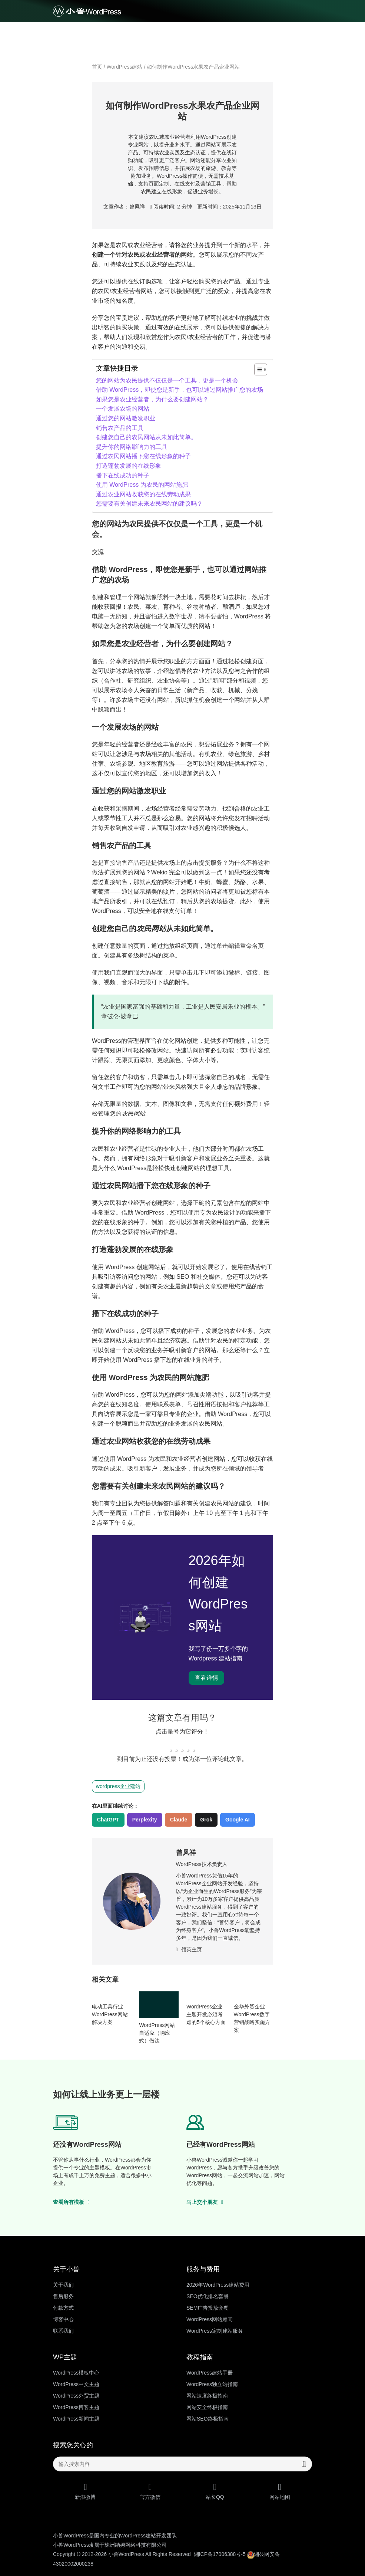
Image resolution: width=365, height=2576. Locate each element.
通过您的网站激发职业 (125, 418)
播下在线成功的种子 (122, 475)
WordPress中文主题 (76, 2384)
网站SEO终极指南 (207, 2419)
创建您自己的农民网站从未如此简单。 (146, 437)
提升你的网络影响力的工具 (131, 447)
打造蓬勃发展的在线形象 (128, 466)
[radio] (171, 1745)
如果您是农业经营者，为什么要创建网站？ (152, 399)
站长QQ (215, 2491)
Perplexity (144, 1820)
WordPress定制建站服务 (214, 2331)
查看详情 (206, 1678)
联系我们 (63, 2331)
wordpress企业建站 (118, 1786)
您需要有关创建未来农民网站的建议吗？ (149, 503)
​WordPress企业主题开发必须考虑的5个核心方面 (206, 2014)
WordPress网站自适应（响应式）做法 (157, 2033)
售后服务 (63, 2296)
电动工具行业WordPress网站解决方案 (110, 2014)
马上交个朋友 (204, 2202)
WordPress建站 (125, 67)
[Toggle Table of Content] (257, 369)
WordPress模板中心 (76, 2373)
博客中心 (63, 2319)
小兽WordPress (126, 2554)
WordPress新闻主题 (76, 2419)
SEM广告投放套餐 (207, 2308)
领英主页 (189, 1949)
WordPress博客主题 (76, 2407)
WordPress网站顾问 (209, 2319)
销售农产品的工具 (119, 428)
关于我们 (63, 2285)
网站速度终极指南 (207, 2396)
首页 (97, 67)
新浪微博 (85, 2491)
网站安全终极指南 (207, 2407)
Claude (179, 1820)
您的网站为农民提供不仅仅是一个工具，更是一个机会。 (170, 380)
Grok (206, 1820)
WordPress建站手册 (209, 2373)
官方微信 (150, 2491)
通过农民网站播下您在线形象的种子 (143, 456)
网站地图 (279, 2491)
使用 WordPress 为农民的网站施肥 (142, 485)
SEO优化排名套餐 (207, 2296)
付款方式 (63, 2308)
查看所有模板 (71, 2202)
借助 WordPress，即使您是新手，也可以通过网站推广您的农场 (179, 390)
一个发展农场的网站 (122, 408)
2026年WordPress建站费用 (217, 2285)
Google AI (237, 1820)
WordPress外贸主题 (76, 2396)
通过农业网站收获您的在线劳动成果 (143, 494)
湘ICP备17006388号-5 (220, 2554)
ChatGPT (108, 1820)
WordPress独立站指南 (212, 2384)
